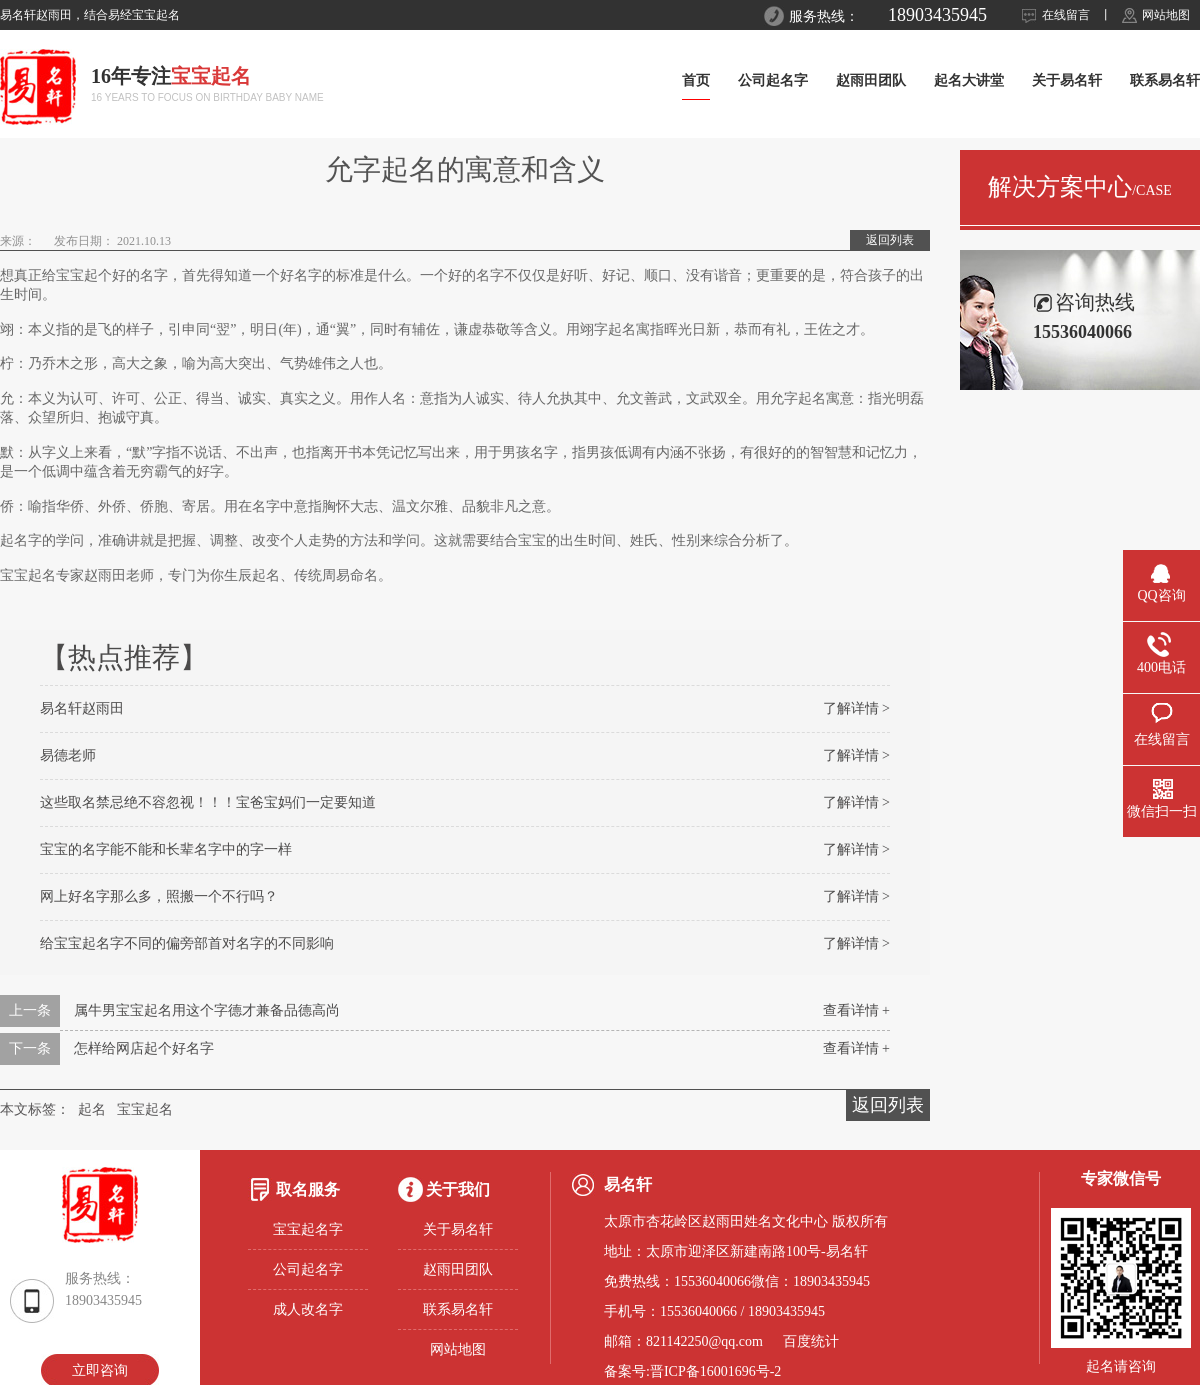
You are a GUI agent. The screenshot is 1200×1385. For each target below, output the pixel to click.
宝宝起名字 (308, 1229)
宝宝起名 (145, 1109)
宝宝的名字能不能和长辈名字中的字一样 (166, 849)
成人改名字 (308, 1309)
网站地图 (1166, 15)
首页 (696, 80)
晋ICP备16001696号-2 (715, 1371)
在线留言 (1066, 15)
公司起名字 (773, 80)
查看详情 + (856, 1010)
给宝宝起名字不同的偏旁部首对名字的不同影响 (187, 943)
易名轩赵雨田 (82, 708)
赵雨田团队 (871, 80)
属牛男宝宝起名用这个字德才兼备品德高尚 (207, 1010)
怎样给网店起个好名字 (144, 1048)
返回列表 (890, 240)
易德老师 (68, 755)
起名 (92, 1109)
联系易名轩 (1165, 80)
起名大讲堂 (969, 80)
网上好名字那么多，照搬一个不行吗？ (159, 896)
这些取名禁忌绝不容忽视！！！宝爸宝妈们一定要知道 (208, 802)
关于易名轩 (1067, 80)
